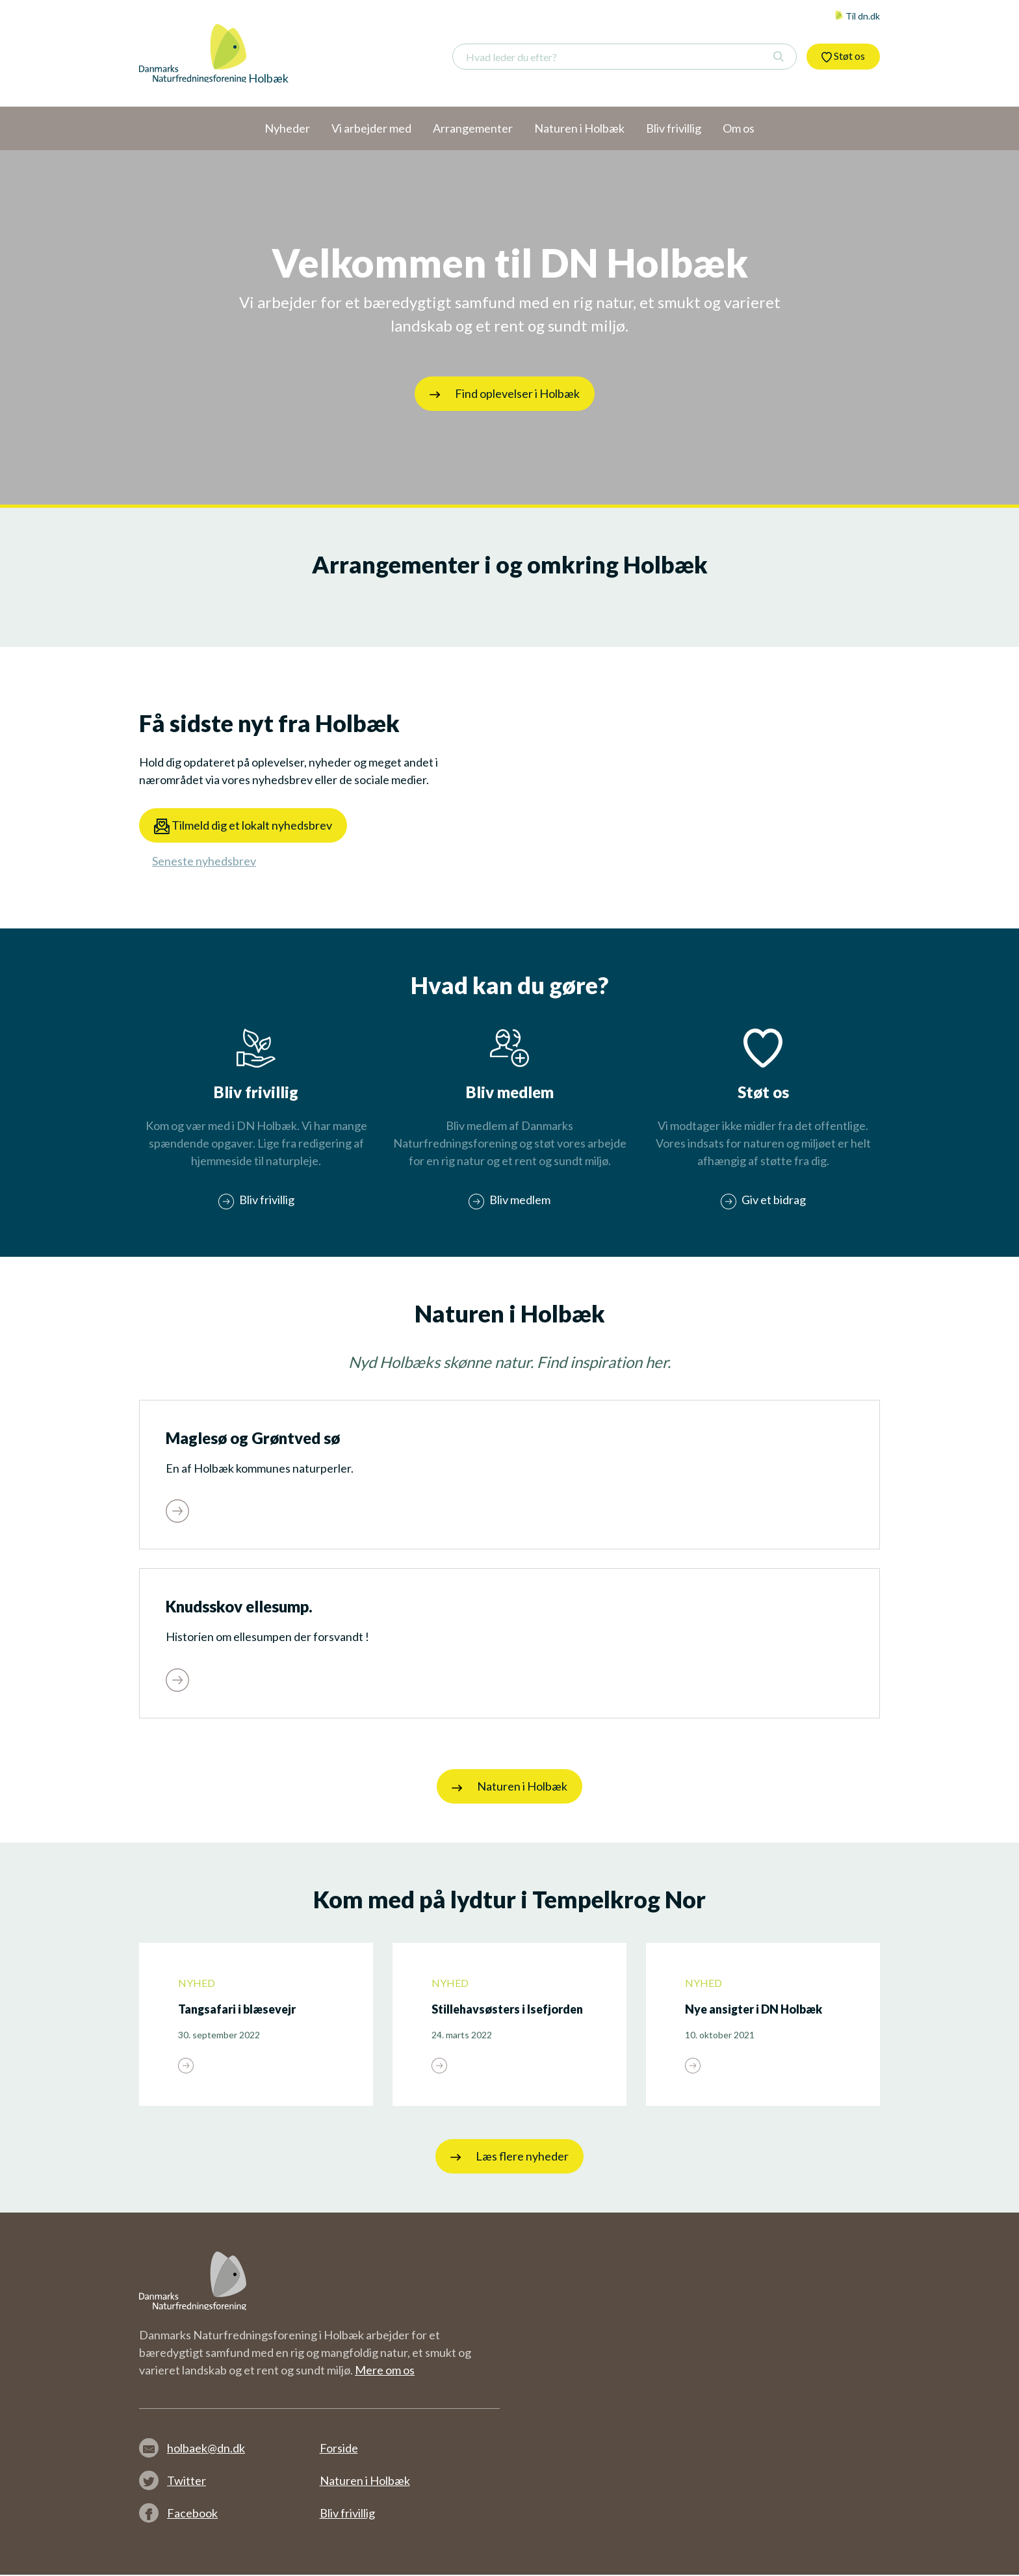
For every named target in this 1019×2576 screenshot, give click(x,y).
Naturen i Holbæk (509, 1788)
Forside (339, 2449)
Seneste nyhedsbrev (204, 861)
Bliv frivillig (347, 2514)
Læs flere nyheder (509, 2158)
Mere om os (385, 2371)
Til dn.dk (857, 15)
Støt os (843, 55)
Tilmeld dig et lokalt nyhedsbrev (243, 826)
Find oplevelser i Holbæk (505, 393)
